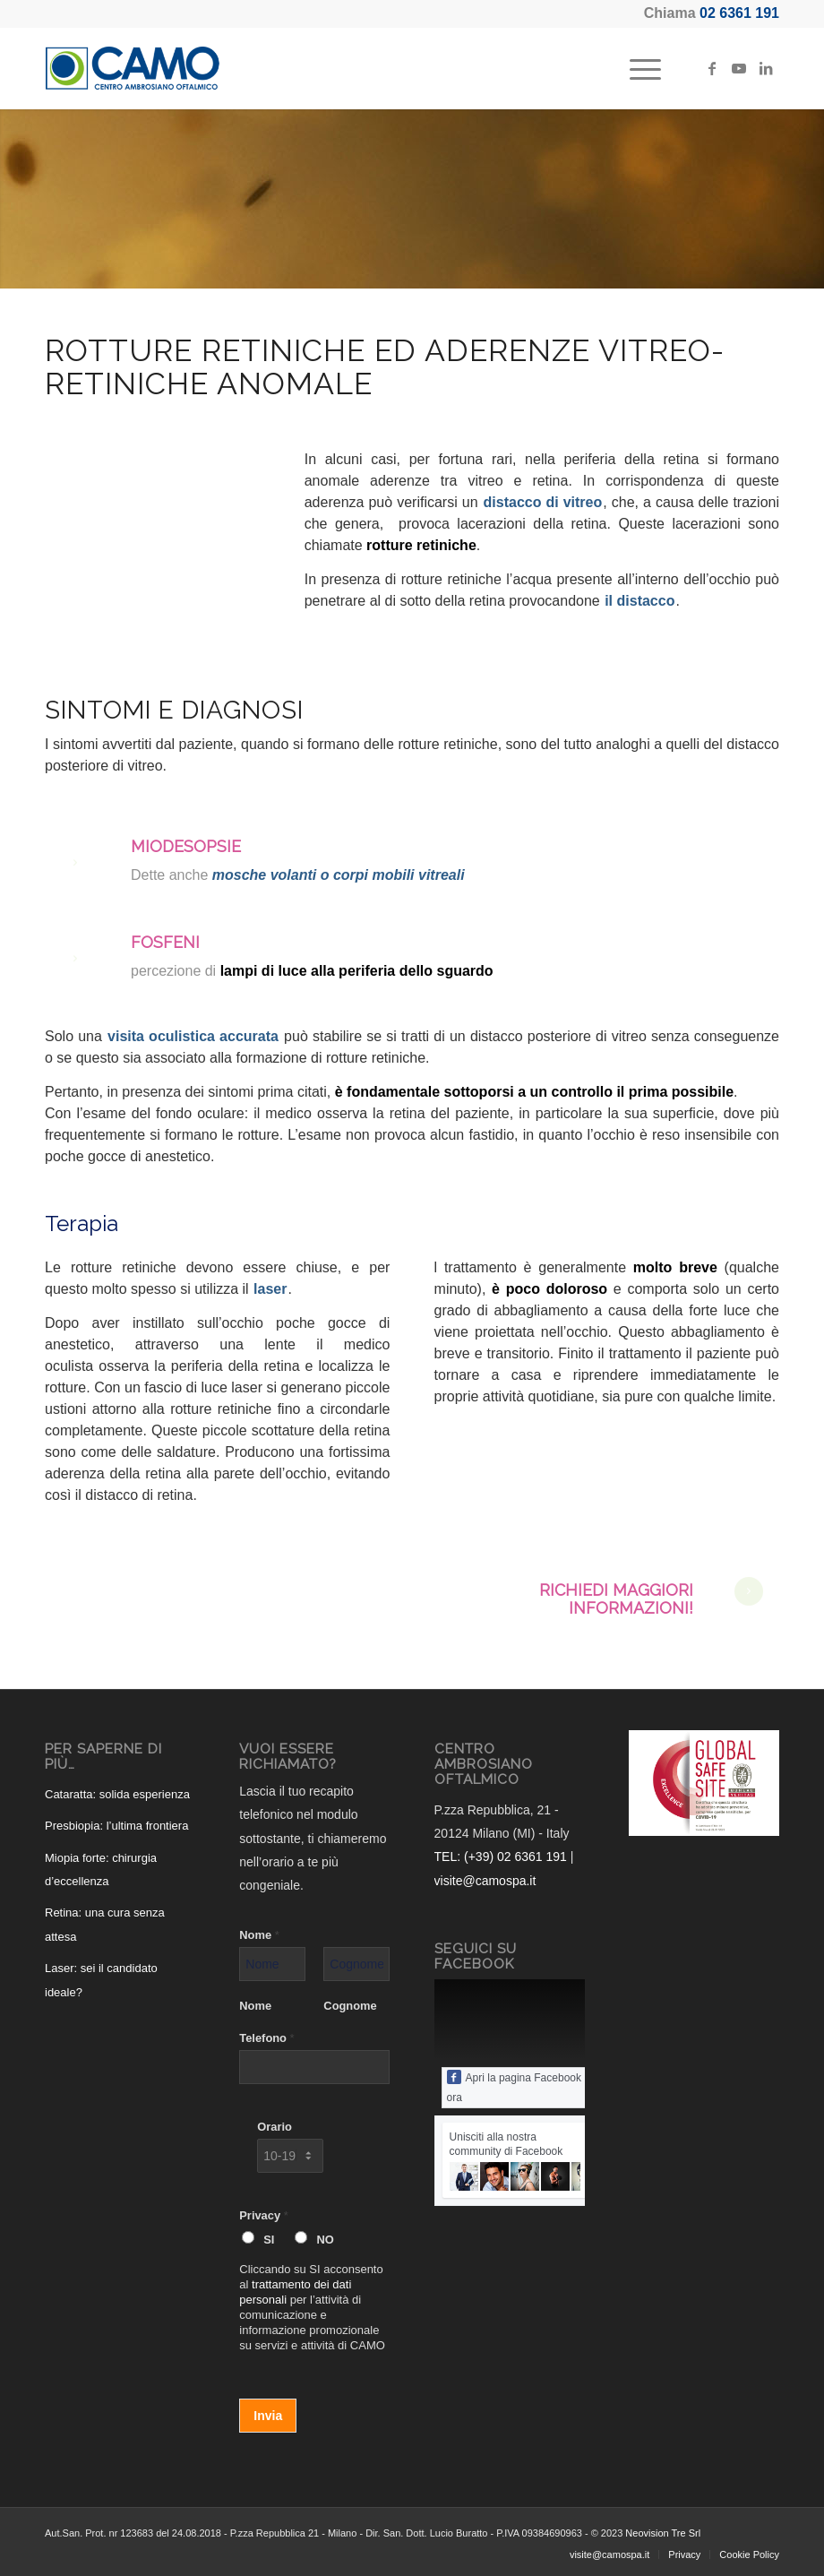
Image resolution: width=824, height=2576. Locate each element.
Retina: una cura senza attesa (105, 1924)
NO (324, 2239)
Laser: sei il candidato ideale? (101, 1979)
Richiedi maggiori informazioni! (616, 1599)
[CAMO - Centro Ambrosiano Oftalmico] (132, 68)
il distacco (639, 600)
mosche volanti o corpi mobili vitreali (338, 875)
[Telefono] (314, 2067)
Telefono (266, 2038)
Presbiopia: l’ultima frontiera (116, 1825)
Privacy (263, 2215)
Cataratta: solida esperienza (117, 1794)
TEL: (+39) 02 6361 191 (500, 1856)
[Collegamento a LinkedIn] (765, 68)
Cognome (349, 2005)
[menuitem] (636, 68)
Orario (274, 2126)
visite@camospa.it (485, 1881)
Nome (259, 1935)
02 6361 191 (739, 13)
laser (270, 1289)
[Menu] (636, 68)
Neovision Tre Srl (662, 2533)
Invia (267, 2415)
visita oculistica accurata (193, 1036)
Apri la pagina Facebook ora (514, 2087)
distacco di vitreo (543, 502)
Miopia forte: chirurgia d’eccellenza (101, 1869)
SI (268, 2239)
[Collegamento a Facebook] (712, 68)
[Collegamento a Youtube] (738, 68)
